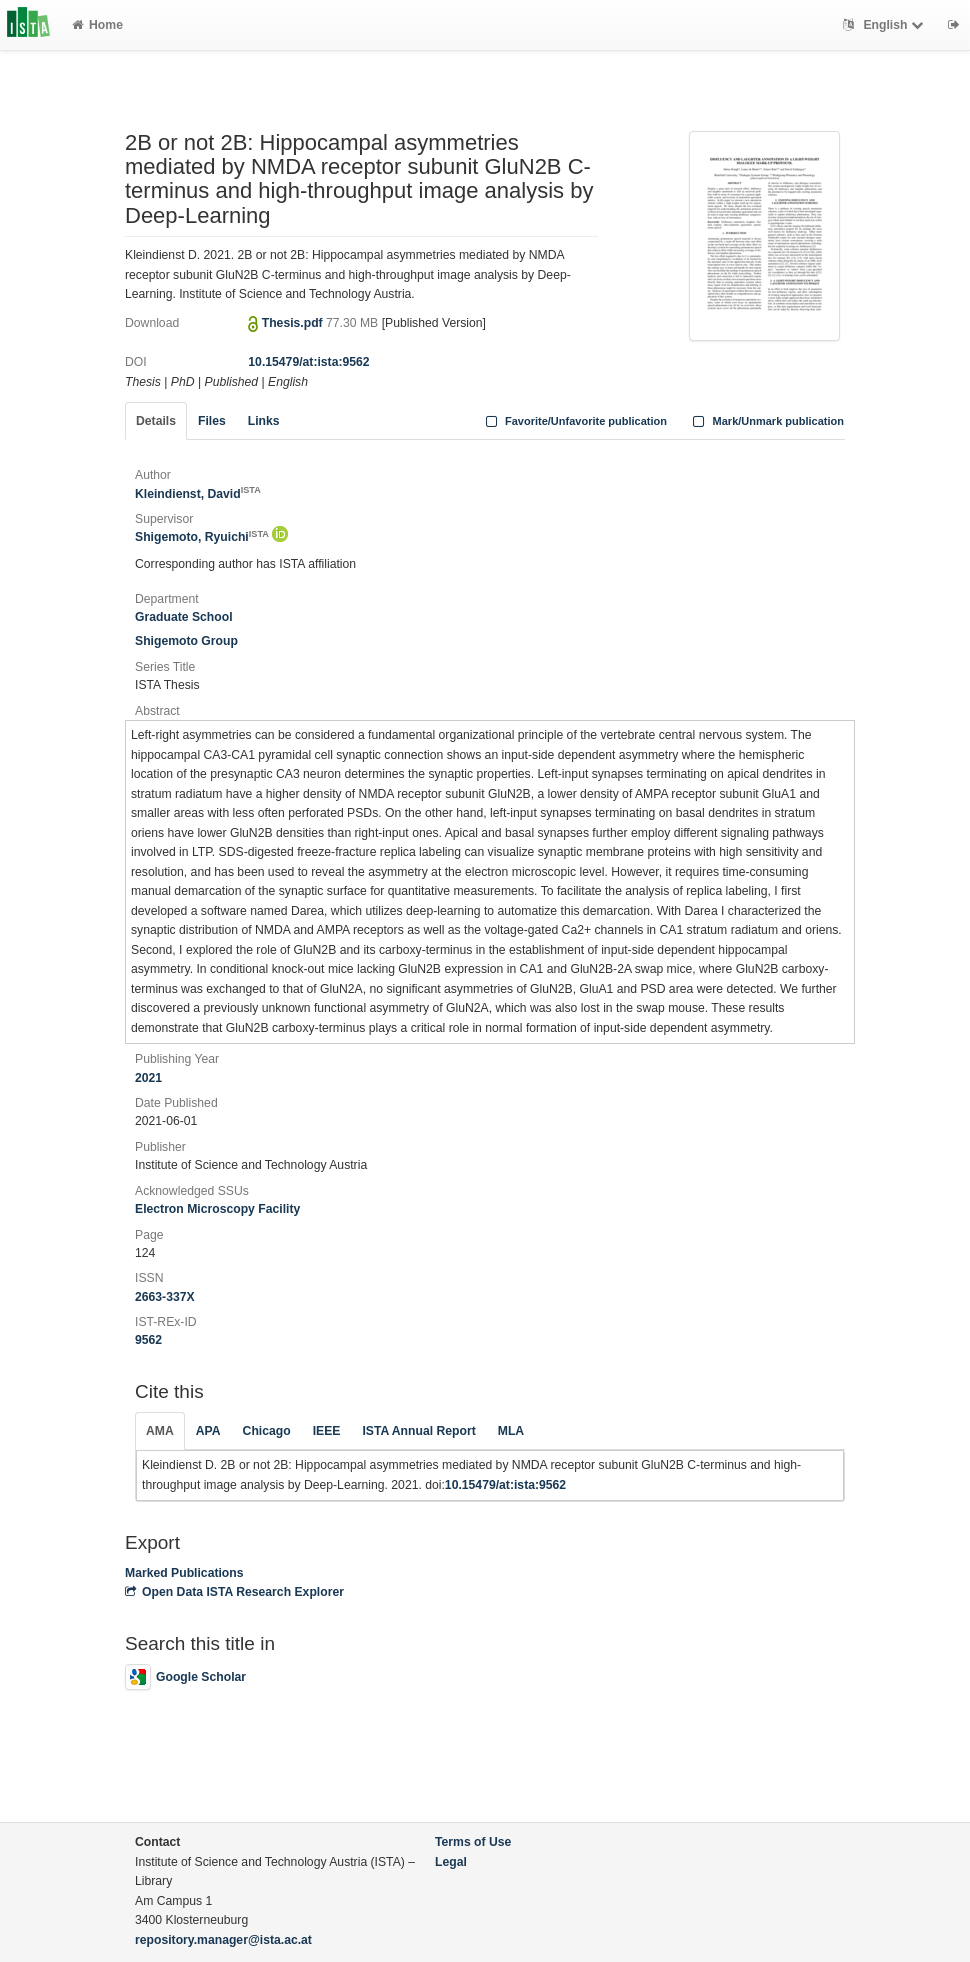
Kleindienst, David (198, 494)
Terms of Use (473, 1842)
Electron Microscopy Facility (217, 1209)
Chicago (267, 1431)
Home (97, 25)
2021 (148, 1078)
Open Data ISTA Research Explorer (234, 1592)
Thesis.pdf (294, 323)
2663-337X (165, 1297)
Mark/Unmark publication (766, 421)
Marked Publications (184, 1573)
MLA (511, 1431)
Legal (451, 1862)
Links (264, 421)
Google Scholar (185, 1677)
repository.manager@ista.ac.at (223, 1940)
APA (208, 1431)
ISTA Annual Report (418, 1431)
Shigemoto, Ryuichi (202, 537)
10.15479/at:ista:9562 (308, 362)
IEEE (327, 1431)
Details (156, 421)
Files (212, 421)
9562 (148, 1340)
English (885, 25)
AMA (160, 1431)
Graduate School (184, 617)
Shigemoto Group (186, 641)
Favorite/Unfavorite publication (574, 421)
